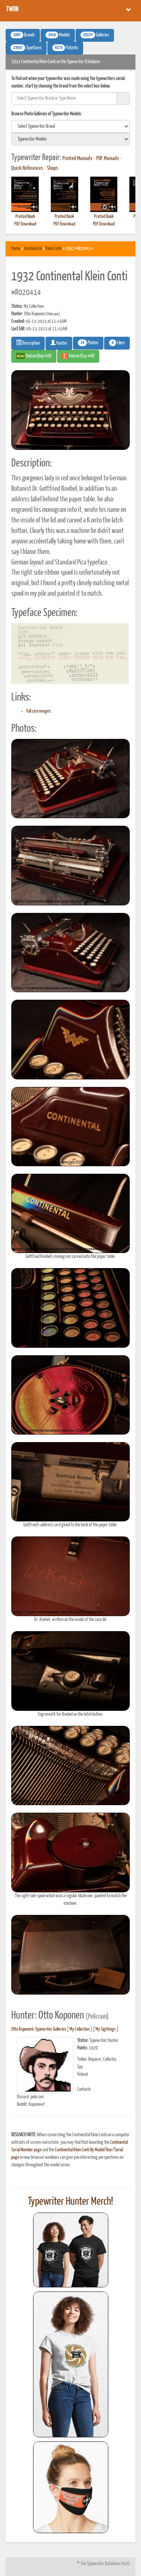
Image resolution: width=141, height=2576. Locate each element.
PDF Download (25, 224)
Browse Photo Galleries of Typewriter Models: (46, 114)
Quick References (27, 168)
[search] (70, 126)
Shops (52, 168)
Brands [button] (23, 35)
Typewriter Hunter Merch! (70, 2201)
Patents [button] (65, 47)
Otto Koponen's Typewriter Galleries (38, 2029)
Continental (33, 248)
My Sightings (106, 2029)
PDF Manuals (107, 158)
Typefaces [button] (26, 47)
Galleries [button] (94, 35)
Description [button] (28, 343)
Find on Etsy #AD (78, 356)
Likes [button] (117, 342)
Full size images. (39, 711)
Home (15, 248)
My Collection (79, 2029)
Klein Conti (53, 248)
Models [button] (57, 35)
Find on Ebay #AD (34, 356)
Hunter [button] (58, 343)
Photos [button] (88, 342)
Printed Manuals (77, 158)
